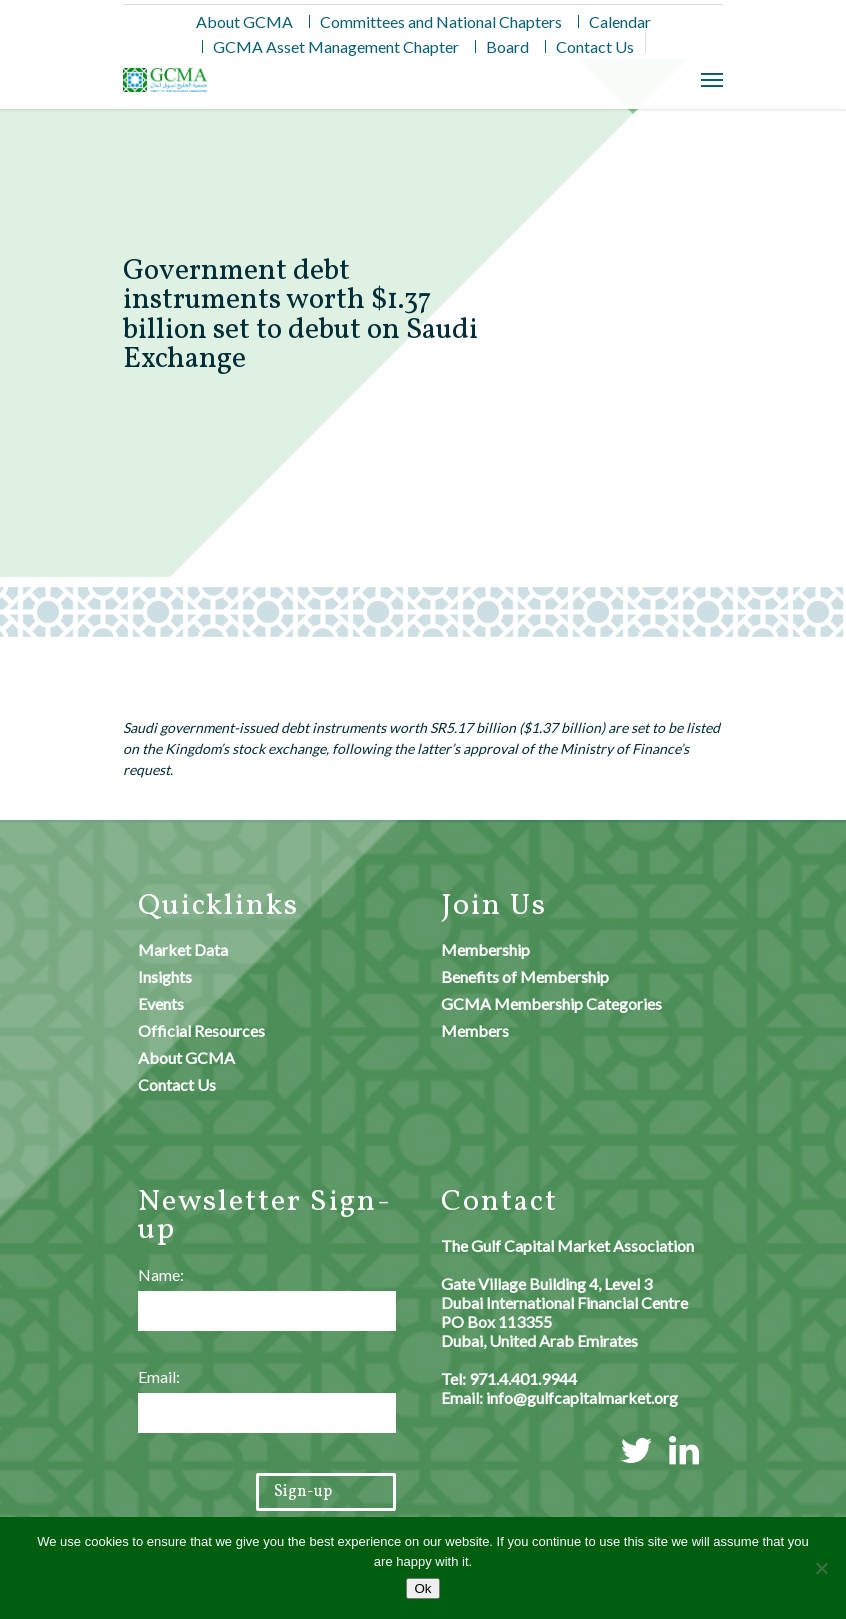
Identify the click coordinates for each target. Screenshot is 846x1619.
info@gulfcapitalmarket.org (582, 1397)
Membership (485, 949)
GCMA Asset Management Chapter (336, 46)
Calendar (620, 21)
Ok (422, 1588)
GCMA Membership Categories (551, 1003)
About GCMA (244, 21)
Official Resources (201, 1030)
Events (161, 1003)
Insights (165, 976)
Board (507, 46)
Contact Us (595, 46)
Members (475, 1030)
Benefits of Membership (525, 976)
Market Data (183, 949)
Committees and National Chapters (441, 21)
